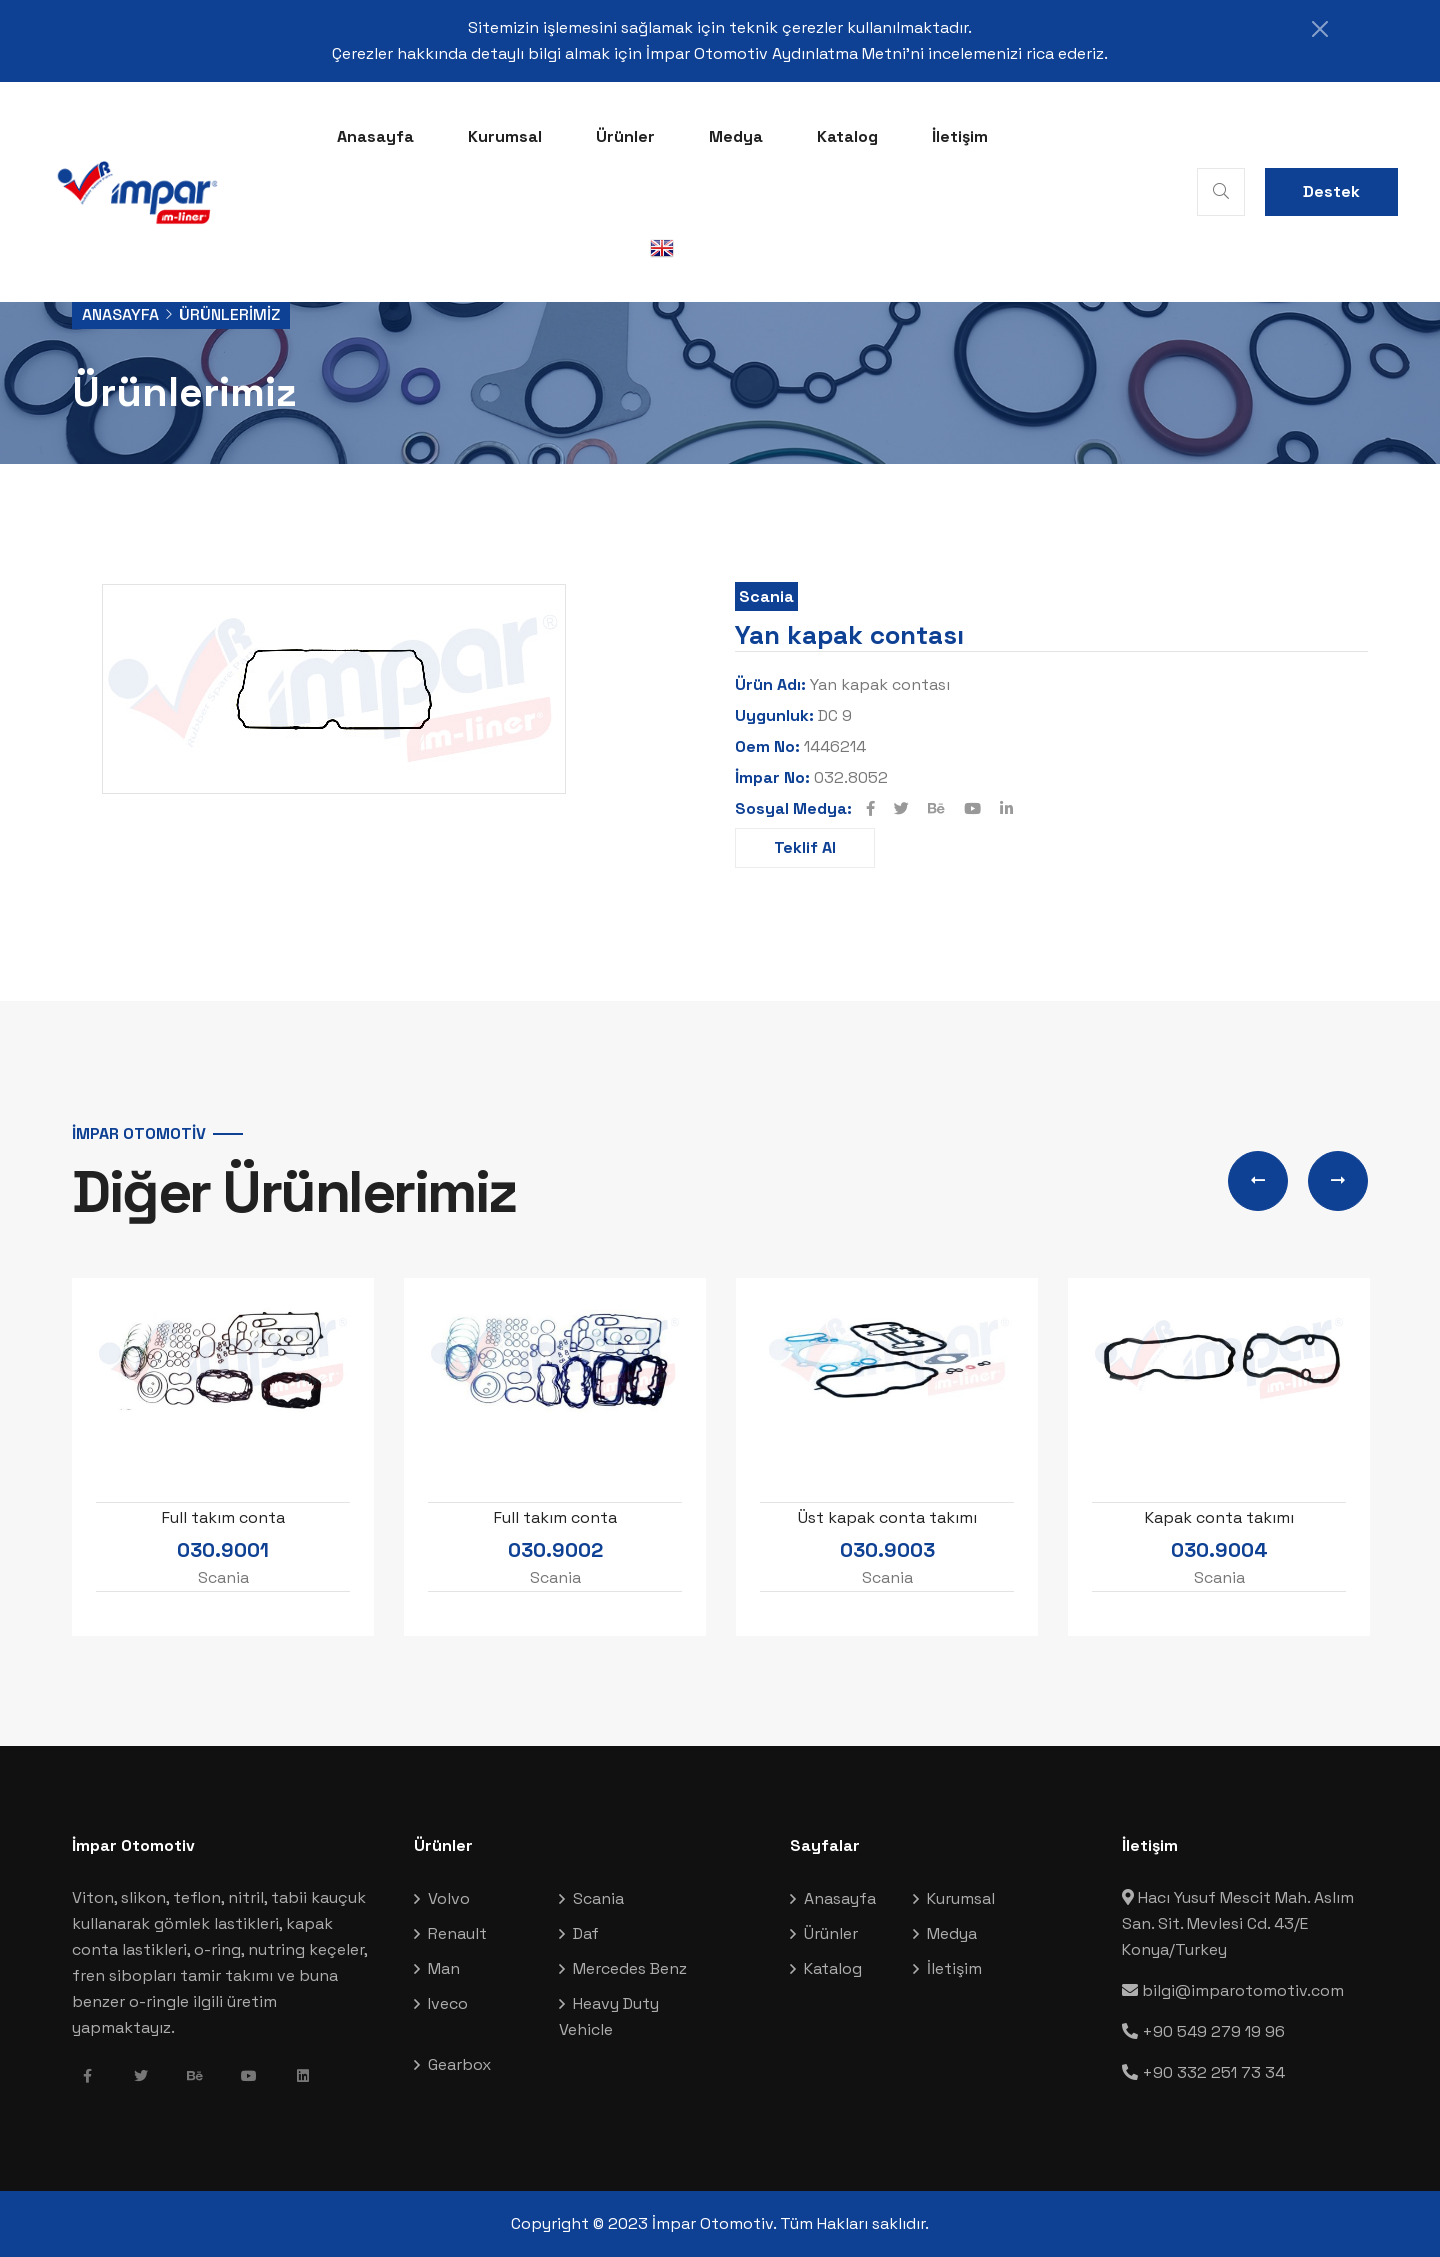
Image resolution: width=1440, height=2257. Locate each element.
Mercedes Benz (630, 1968)
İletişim (960, 136)
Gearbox (459, 2064)
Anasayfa (375, 136)
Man (444, 1968)
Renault (457, 1933)
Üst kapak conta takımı (887, 1517)
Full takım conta (223, 1517)
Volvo (449, 1898)
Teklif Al (805, 847)
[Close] (1320, 29)
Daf (586, 1933)
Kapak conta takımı (1219, 1517)
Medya (736, 136)
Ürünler (625, 136)
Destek (1331, 191)
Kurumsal (505, 136)
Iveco (448, 2003)
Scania (766, 596)
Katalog (847, 136)
